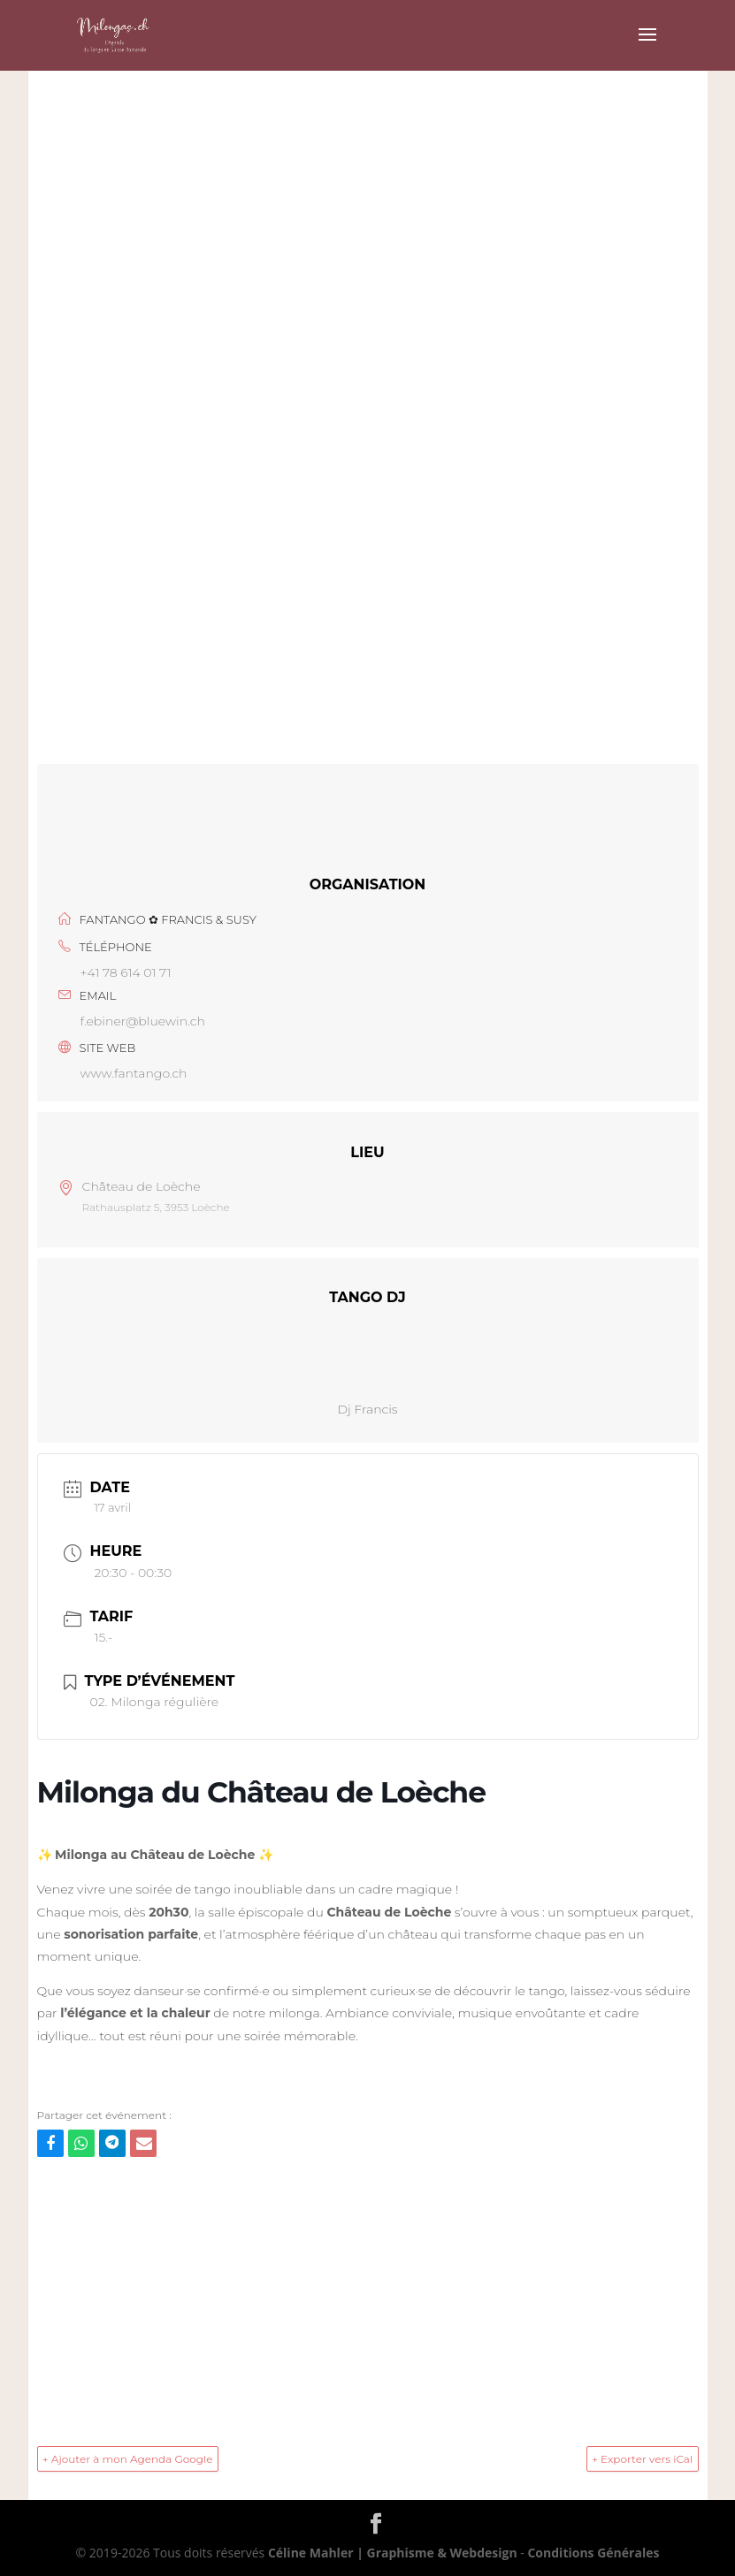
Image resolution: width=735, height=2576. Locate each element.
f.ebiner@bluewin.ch (142, 1021)
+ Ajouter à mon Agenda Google (128, 2458)
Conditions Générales (593, 2552)
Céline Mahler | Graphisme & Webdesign (392, 2552)
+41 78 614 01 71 (126, 972)
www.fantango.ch (134, 1073)
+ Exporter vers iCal (641, 2458)
